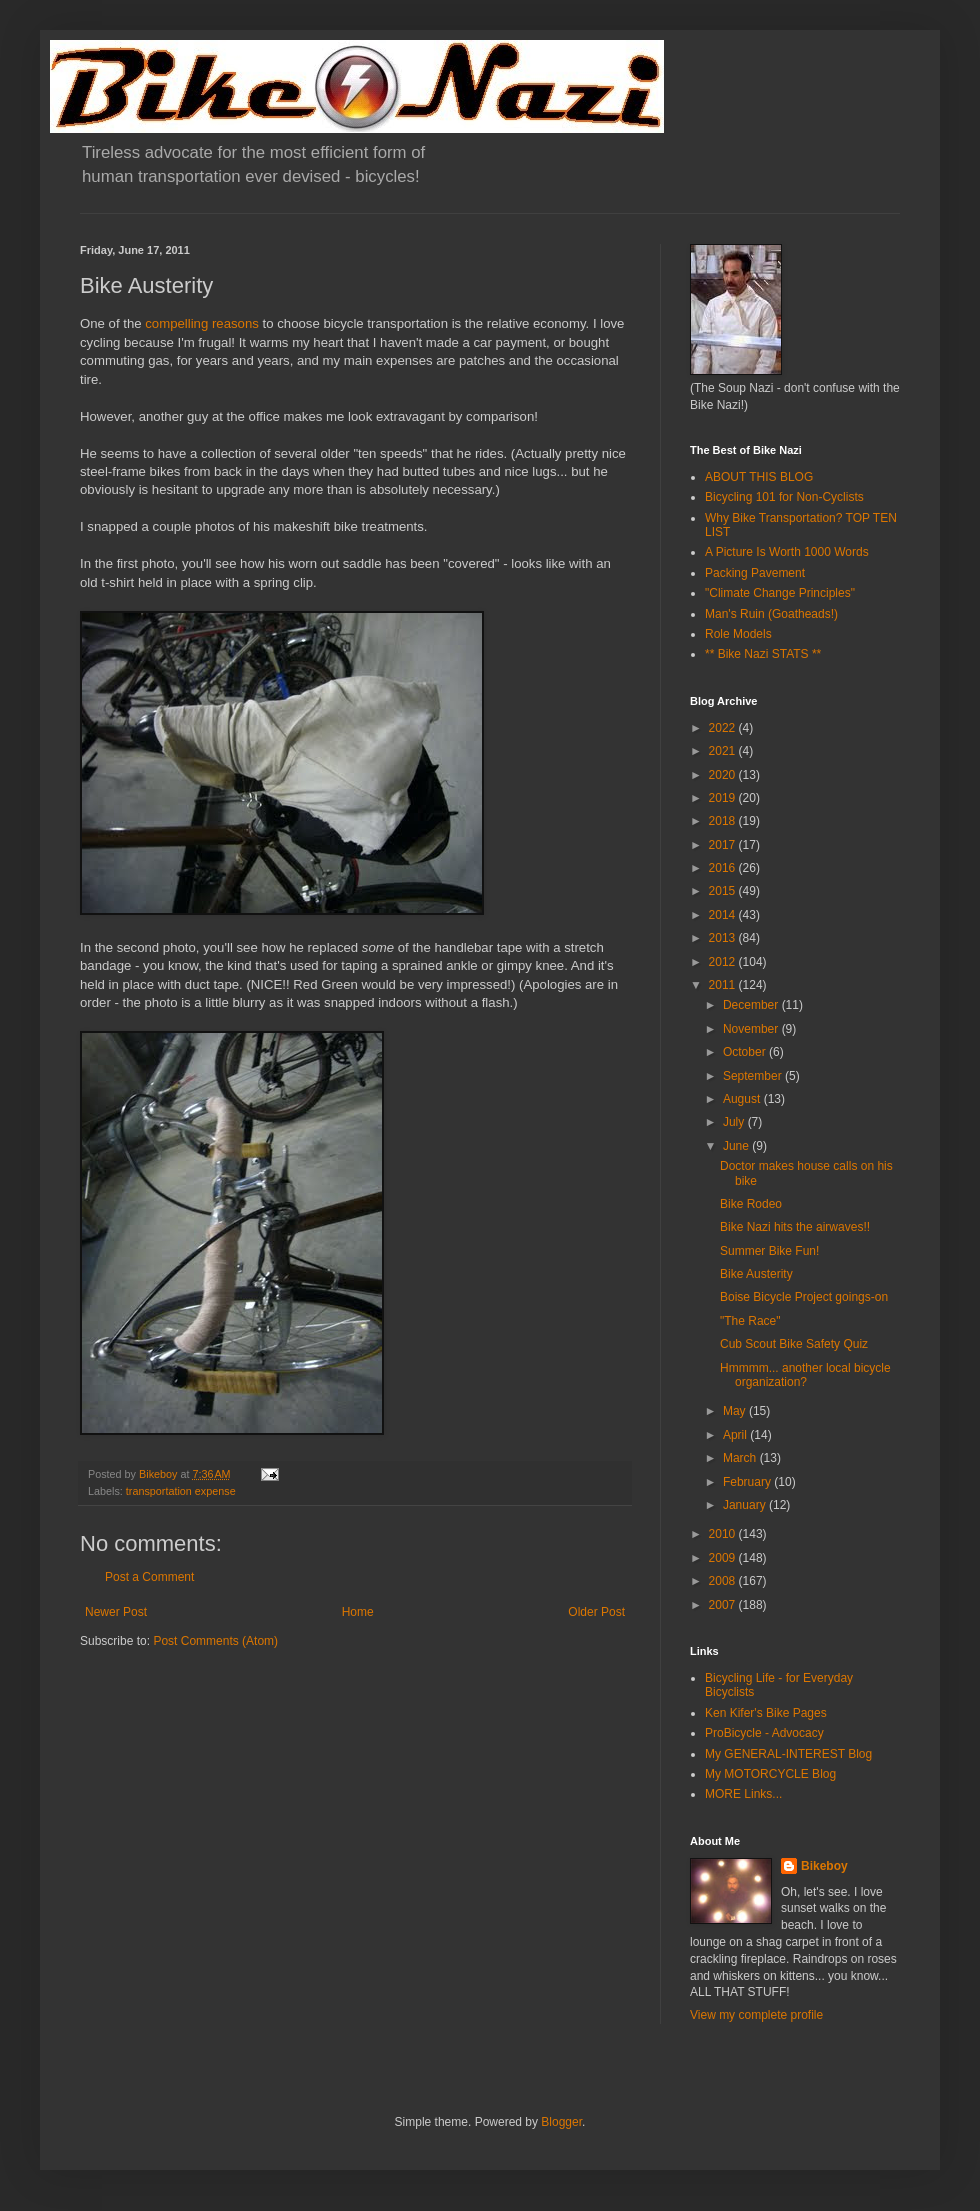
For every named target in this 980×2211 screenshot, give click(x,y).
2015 (724, 891)
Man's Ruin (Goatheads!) (771, 614)
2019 (724, 798)
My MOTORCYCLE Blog (770, 1774)
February (748, 1482)
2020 (724, 775)
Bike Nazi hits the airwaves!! (795, 1227)
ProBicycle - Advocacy (764, 1733)
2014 (724, 915)
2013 (724, 938)
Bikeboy (824, 1866)
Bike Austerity (756, 1274)
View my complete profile (756, 2015)
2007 (724, 1605)
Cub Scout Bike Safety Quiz (794, 1344)
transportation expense (181, 1491)
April (736, 1435)
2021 (724, 751)
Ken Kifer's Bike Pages (766, 1713)
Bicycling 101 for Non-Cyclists (784, 497)
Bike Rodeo (751, 1204)
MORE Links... (743, 1794)
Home (358, 1612)
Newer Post (116, 1612)
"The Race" (750, 1321)
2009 (724, 1558)
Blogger (561, 2122)
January (746, 1505)
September (754, 1076)
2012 (724, 962)
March (741, 1458)
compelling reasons (202, 323)
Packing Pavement (755, 573)
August (743, 1099)
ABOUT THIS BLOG (759, 477)
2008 (724, 1581)
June (737, 1146)
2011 (724, 985)
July (735, 1122)
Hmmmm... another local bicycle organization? (805, 1375)
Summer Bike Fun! (769, 1251)
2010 (724, 1534)
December (752, 1005)
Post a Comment (149, 1577)
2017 (724, 845)
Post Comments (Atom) (215, 1641)
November (752, 1029)
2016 (724, 868)
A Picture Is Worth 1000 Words (787, 552)
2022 (724, 728)
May (736, 1411)
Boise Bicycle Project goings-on (804, 1297)
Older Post (596, 1612)
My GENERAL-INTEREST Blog (788, 1754)
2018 (724, 821)
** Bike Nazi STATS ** (763, 654)
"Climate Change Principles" (780, 593)
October (746, 1052)
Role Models (738, 634)
